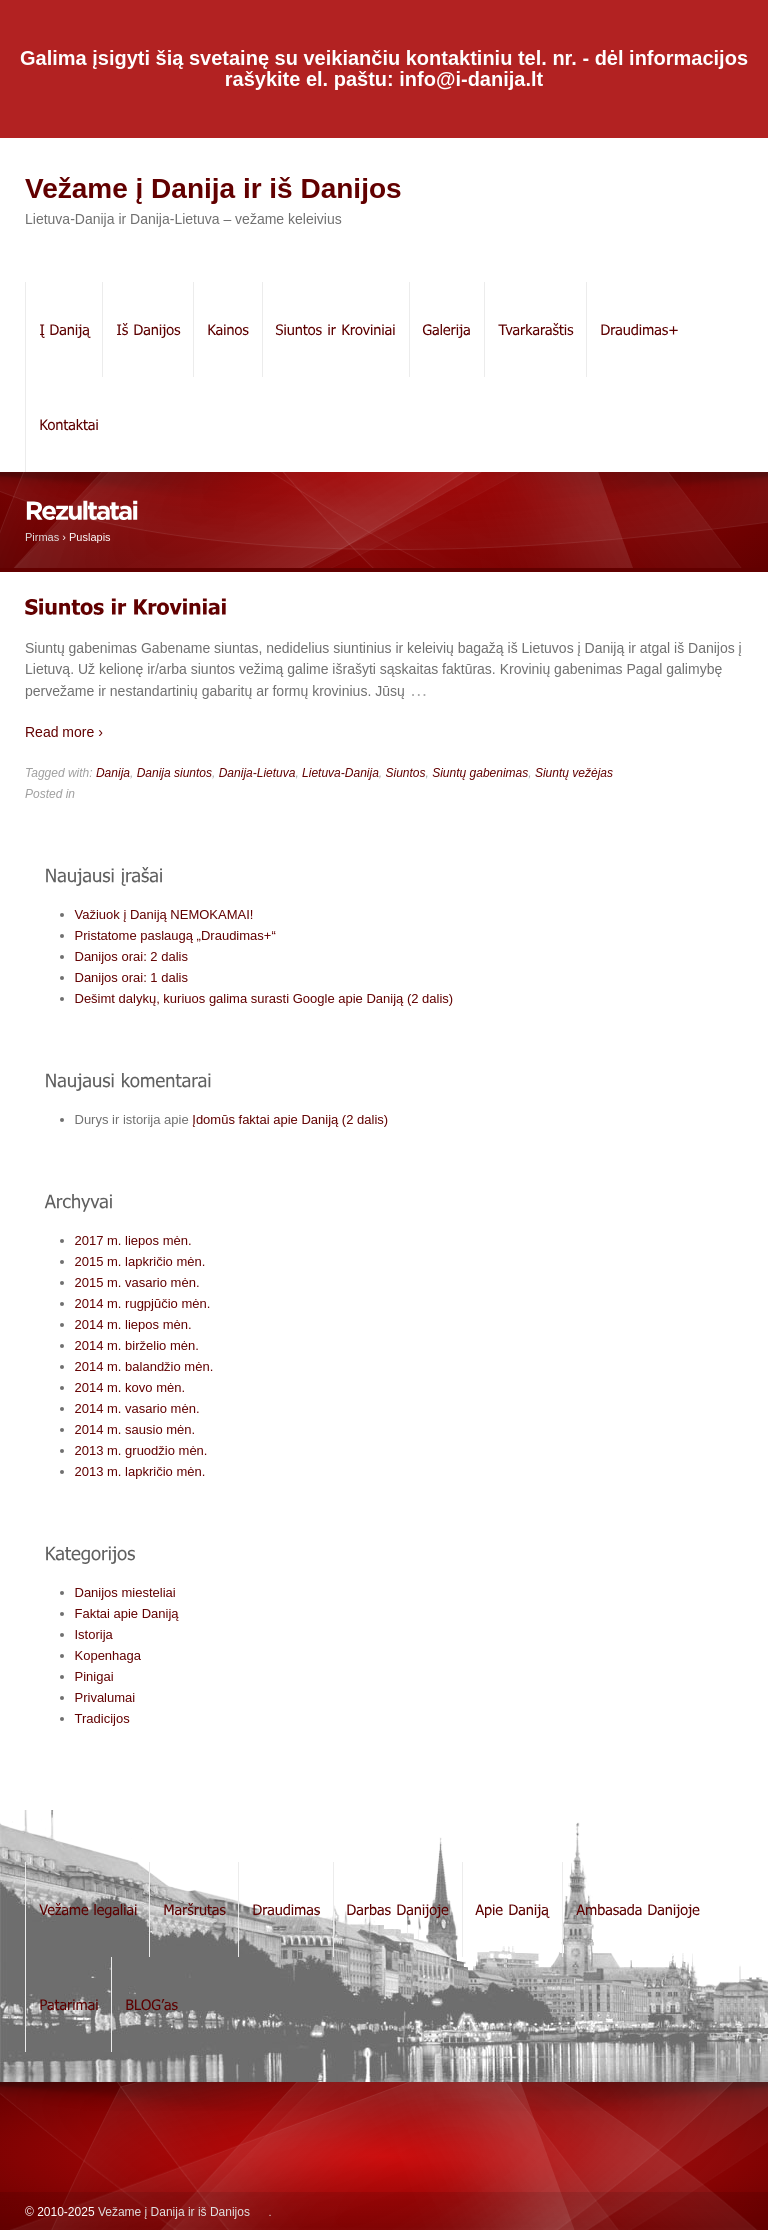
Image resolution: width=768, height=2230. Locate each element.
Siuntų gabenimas (480, 773)
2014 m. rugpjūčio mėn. (143, 1303)
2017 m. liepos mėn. (133, 1240)
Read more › (64, 732)
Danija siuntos (174, 773)
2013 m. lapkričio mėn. (140, 1471)
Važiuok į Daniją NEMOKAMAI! (164, 914)
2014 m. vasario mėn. (137, 1408)
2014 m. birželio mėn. (137, 1345)
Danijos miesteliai (125, 1592)
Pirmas (42, 537)
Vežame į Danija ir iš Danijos (213, 188)
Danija (113, 773)
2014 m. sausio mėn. (135, 1429)
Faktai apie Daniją (127, 1613)
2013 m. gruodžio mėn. (141, 1450)
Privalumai (105, 1697)
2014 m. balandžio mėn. (144, 1366)
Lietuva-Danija (340, 773)
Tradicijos (102, 1718)
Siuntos (405, 773)
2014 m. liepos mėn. (133, 1324)
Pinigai (94, 1676)
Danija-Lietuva (257, 773)
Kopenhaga (108, 1655)
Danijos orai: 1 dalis (131, 977)
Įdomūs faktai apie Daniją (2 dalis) (290, 1119)
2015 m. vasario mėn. (137, 1282)
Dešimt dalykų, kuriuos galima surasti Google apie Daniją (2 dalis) (264, 998)
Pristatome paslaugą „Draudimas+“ (175, 935)
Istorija (94, 1634)
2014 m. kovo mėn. (130, 1387)
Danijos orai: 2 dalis (131, 956)
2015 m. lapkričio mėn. (140, 1261)
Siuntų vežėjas (574, 773)
